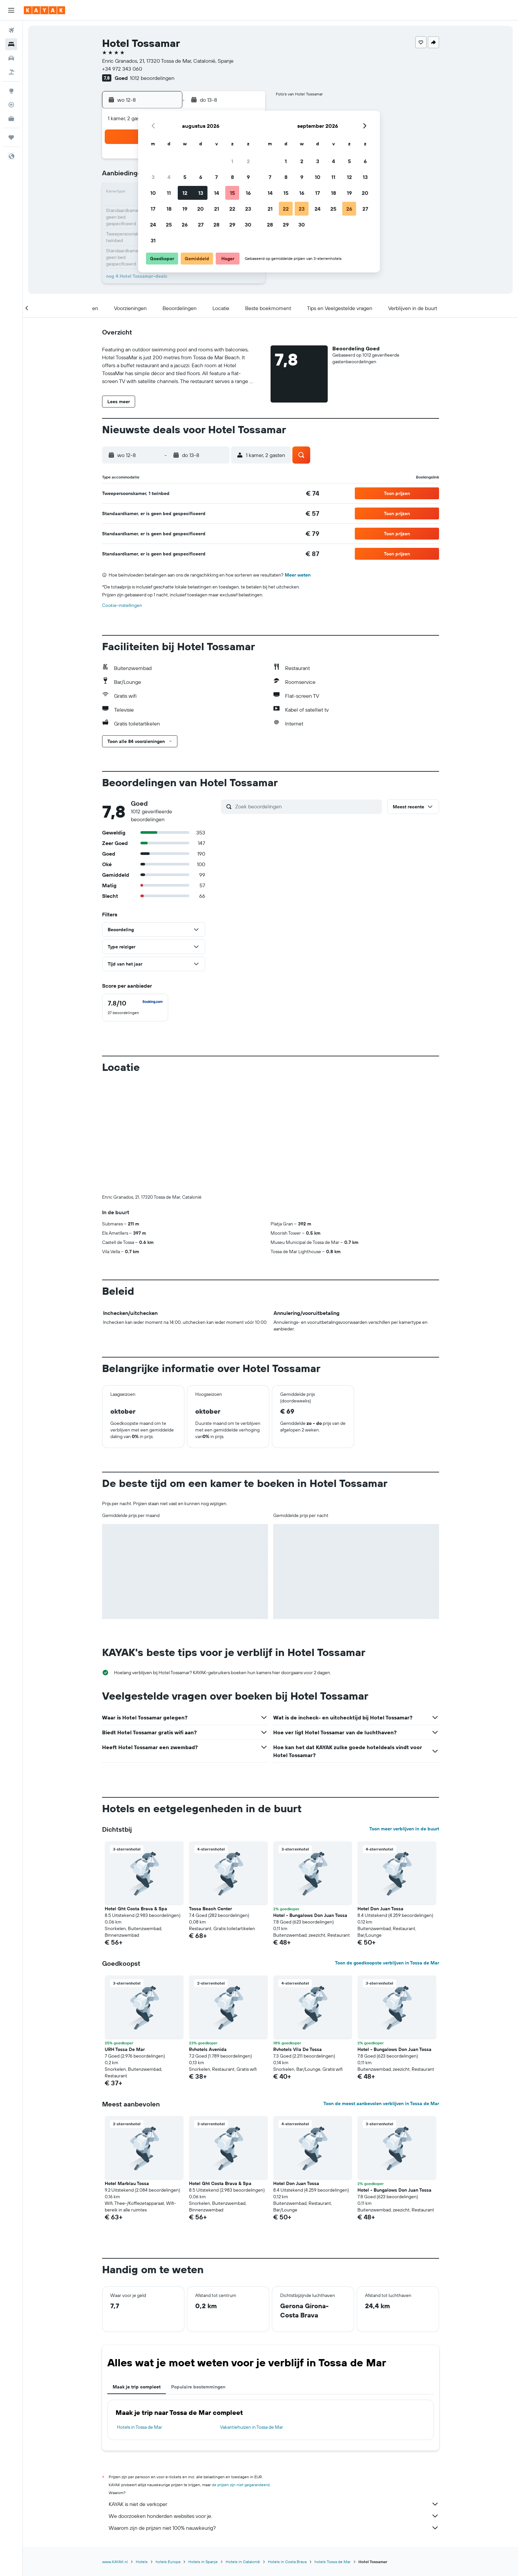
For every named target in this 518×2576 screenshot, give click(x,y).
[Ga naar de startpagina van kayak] (44, 10)
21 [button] (216, 208)
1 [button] (232, 161)
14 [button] (216, 193)
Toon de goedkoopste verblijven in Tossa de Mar (387, 1963)
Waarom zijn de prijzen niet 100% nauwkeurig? (274, 2528)
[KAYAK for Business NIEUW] (11, 118)
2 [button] (248, 161)
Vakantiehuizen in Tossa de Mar (251, 2427)
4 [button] (168, 177)
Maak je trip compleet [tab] (137, 2387)
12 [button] (184, 193)
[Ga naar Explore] (11, 90)
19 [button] (184, 208)
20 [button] (200, 208)
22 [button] (232, 208)
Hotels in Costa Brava (287, 2561)
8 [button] (232, 177)
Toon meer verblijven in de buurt (404, 1829)
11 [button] (169, 193)
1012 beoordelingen (152, 78)
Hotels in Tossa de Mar (139, 2427)
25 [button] (169, 224)
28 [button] (216, 224)
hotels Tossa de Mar (332, 2561)
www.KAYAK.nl (115, 2561)
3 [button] (153, 177)
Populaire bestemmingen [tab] (198, 2387)
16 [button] (248, 193)
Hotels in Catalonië (243, 2561)
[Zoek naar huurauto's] (11, 58)
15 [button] (232, 193)
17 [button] (153, 208)
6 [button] (200, 177)
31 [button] (153, 240)
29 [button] (232, 224)
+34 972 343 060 (122, 68)
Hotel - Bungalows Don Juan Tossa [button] (310, 1915)
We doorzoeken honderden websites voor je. (274, 2516)
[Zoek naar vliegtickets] (11, 30)
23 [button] (248, 208)
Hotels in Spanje (203, 2561)
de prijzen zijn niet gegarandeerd (241, 2484)
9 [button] (248, 177)
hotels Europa (168, 2561)
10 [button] (153, 193)
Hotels (142, 2561)
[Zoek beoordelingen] (307, 806)
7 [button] (216, 177)
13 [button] (200, 193)
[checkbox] (135, 1007)
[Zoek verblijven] (11, 44)
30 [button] (248, 224)
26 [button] (185, 224)
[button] (11, 10)
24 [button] (153, 224)
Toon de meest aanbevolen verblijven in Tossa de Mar (381, 2103)
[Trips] (11, 137)
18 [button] (168, 208)
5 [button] (184, 177)
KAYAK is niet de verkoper (274, 2504)
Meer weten (298, 575)
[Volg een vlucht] (11, 104)
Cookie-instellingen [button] (122, 605)
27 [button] (201, 224)
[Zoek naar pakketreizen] (11, 72)
